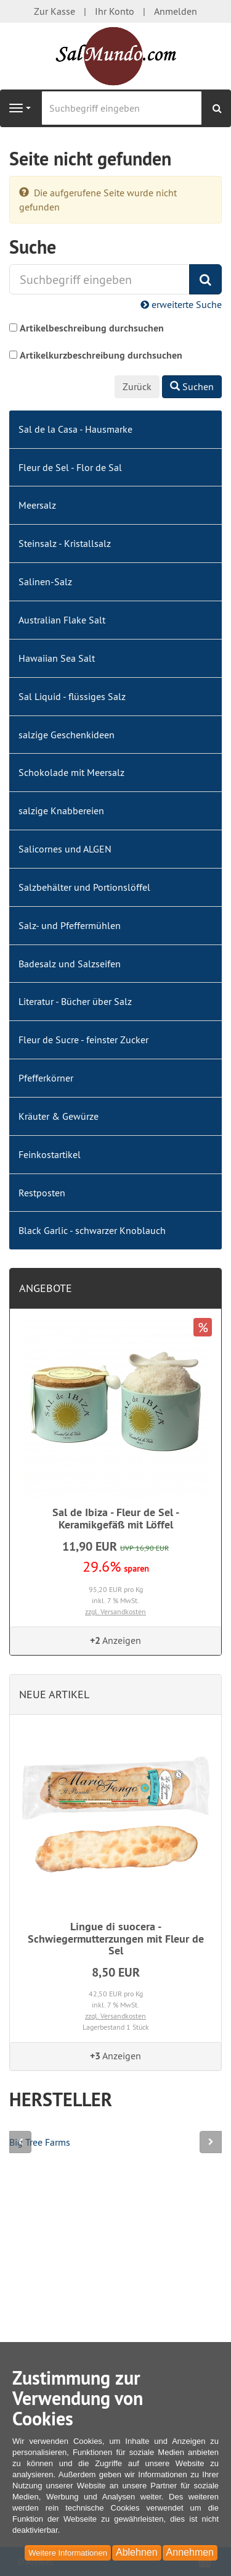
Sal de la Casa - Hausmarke (75, 429)
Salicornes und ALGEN (64, 849)
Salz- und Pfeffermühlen (69, 925)
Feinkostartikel (49, 1154)
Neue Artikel (54, 1694)
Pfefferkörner (45, 1078)
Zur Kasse (54, 11)
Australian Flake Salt (61, 620)
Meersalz (37, 505)
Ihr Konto (114, 11)
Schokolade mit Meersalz (71, 772)
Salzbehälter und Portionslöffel (84, 887)
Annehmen (190, 2552)
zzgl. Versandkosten (115, 1611)
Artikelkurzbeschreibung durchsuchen (101, 355)
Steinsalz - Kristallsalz (64, 543)
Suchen (192, 386)
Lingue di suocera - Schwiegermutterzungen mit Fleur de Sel (116, 1938)
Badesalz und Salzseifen (69, 963)
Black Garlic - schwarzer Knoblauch (92, 1230)
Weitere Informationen (67, 2552)
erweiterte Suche (181, 304)
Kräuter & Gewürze (58, 1116)
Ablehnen (137, 2552)
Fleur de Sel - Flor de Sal (70, 467)
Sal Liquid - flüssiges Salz (72, 696)
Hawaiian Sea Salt (56, 658)
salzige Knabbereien (61, 810)
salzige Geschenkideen (66, 734)
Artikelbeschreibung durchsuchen (92, 328)
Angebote (45, 1288)
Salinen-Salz (45, 581)
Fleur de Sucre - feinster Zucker (83, 1039)
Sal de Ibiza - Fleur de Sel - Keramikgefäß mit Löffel (115, 1518)
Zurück (137, 386)
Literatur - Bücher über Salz (75, 1001)
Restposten (41, 1192)
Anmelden (175, 11)
